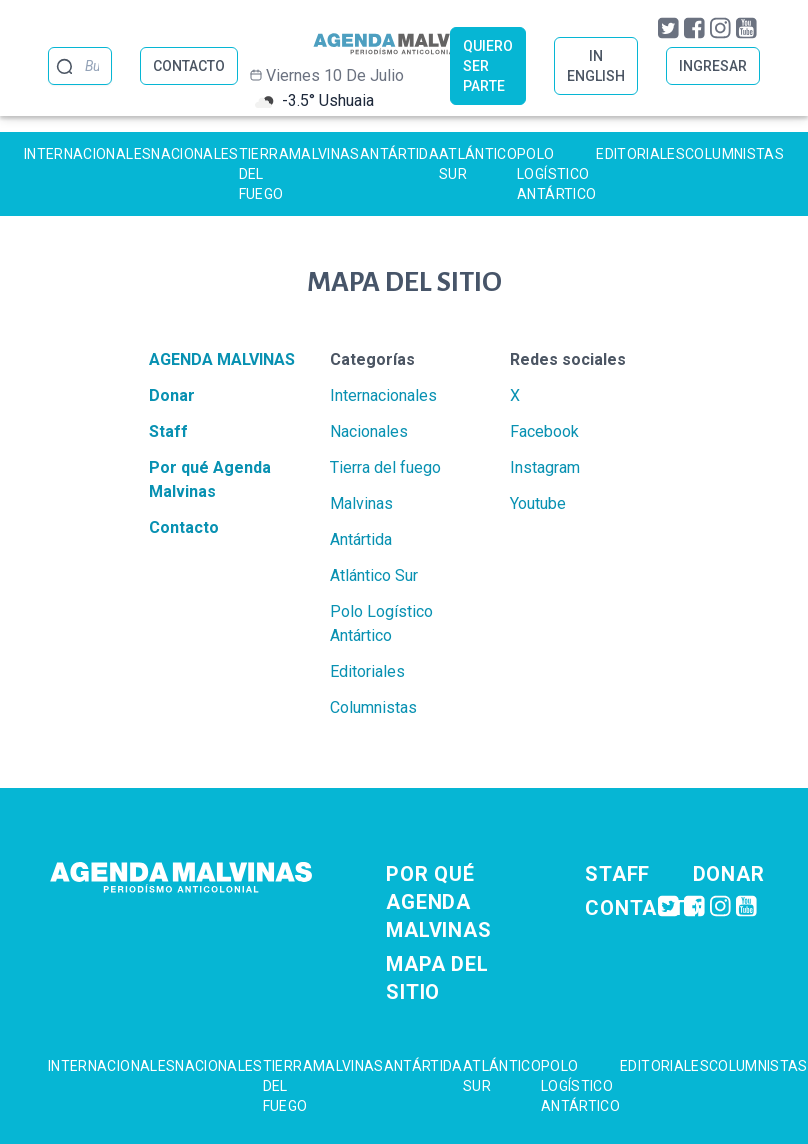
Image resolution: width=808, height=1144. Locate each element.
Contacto (184, 527)
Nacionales (195, 154)
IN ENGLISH (596, 66)
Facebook (544, 431)
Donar (172, 395)
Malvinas (324, 154)
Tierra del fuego (264, 174)
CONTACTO (189, 66)
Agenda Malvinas (222, 359)
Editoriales (640, 154)
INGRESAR (713, 66)
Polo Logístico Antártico (556, 174)
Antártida (399, 154)
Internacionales (87, 154)
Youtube (538, 503)
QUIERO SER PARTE (488, 66)
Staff (168, 431)
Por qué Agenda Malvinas (438, 902)
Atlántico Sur (478, 164)
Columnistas (734, 154)
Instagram (545, 467)
